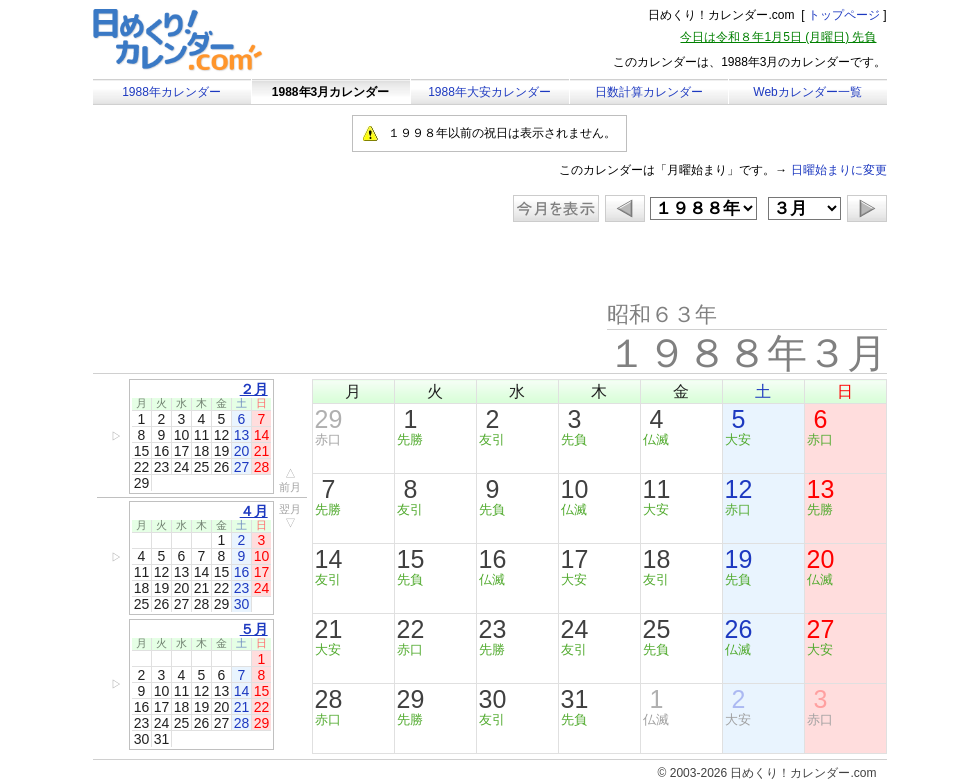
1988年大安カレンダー (489, 92)
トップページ (844, 15)
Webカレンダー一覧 (807, 92)
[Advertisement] (262, 262)
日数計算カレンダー (649, 92)
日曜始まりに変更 (839, 170)
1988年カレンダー (171, 92)
